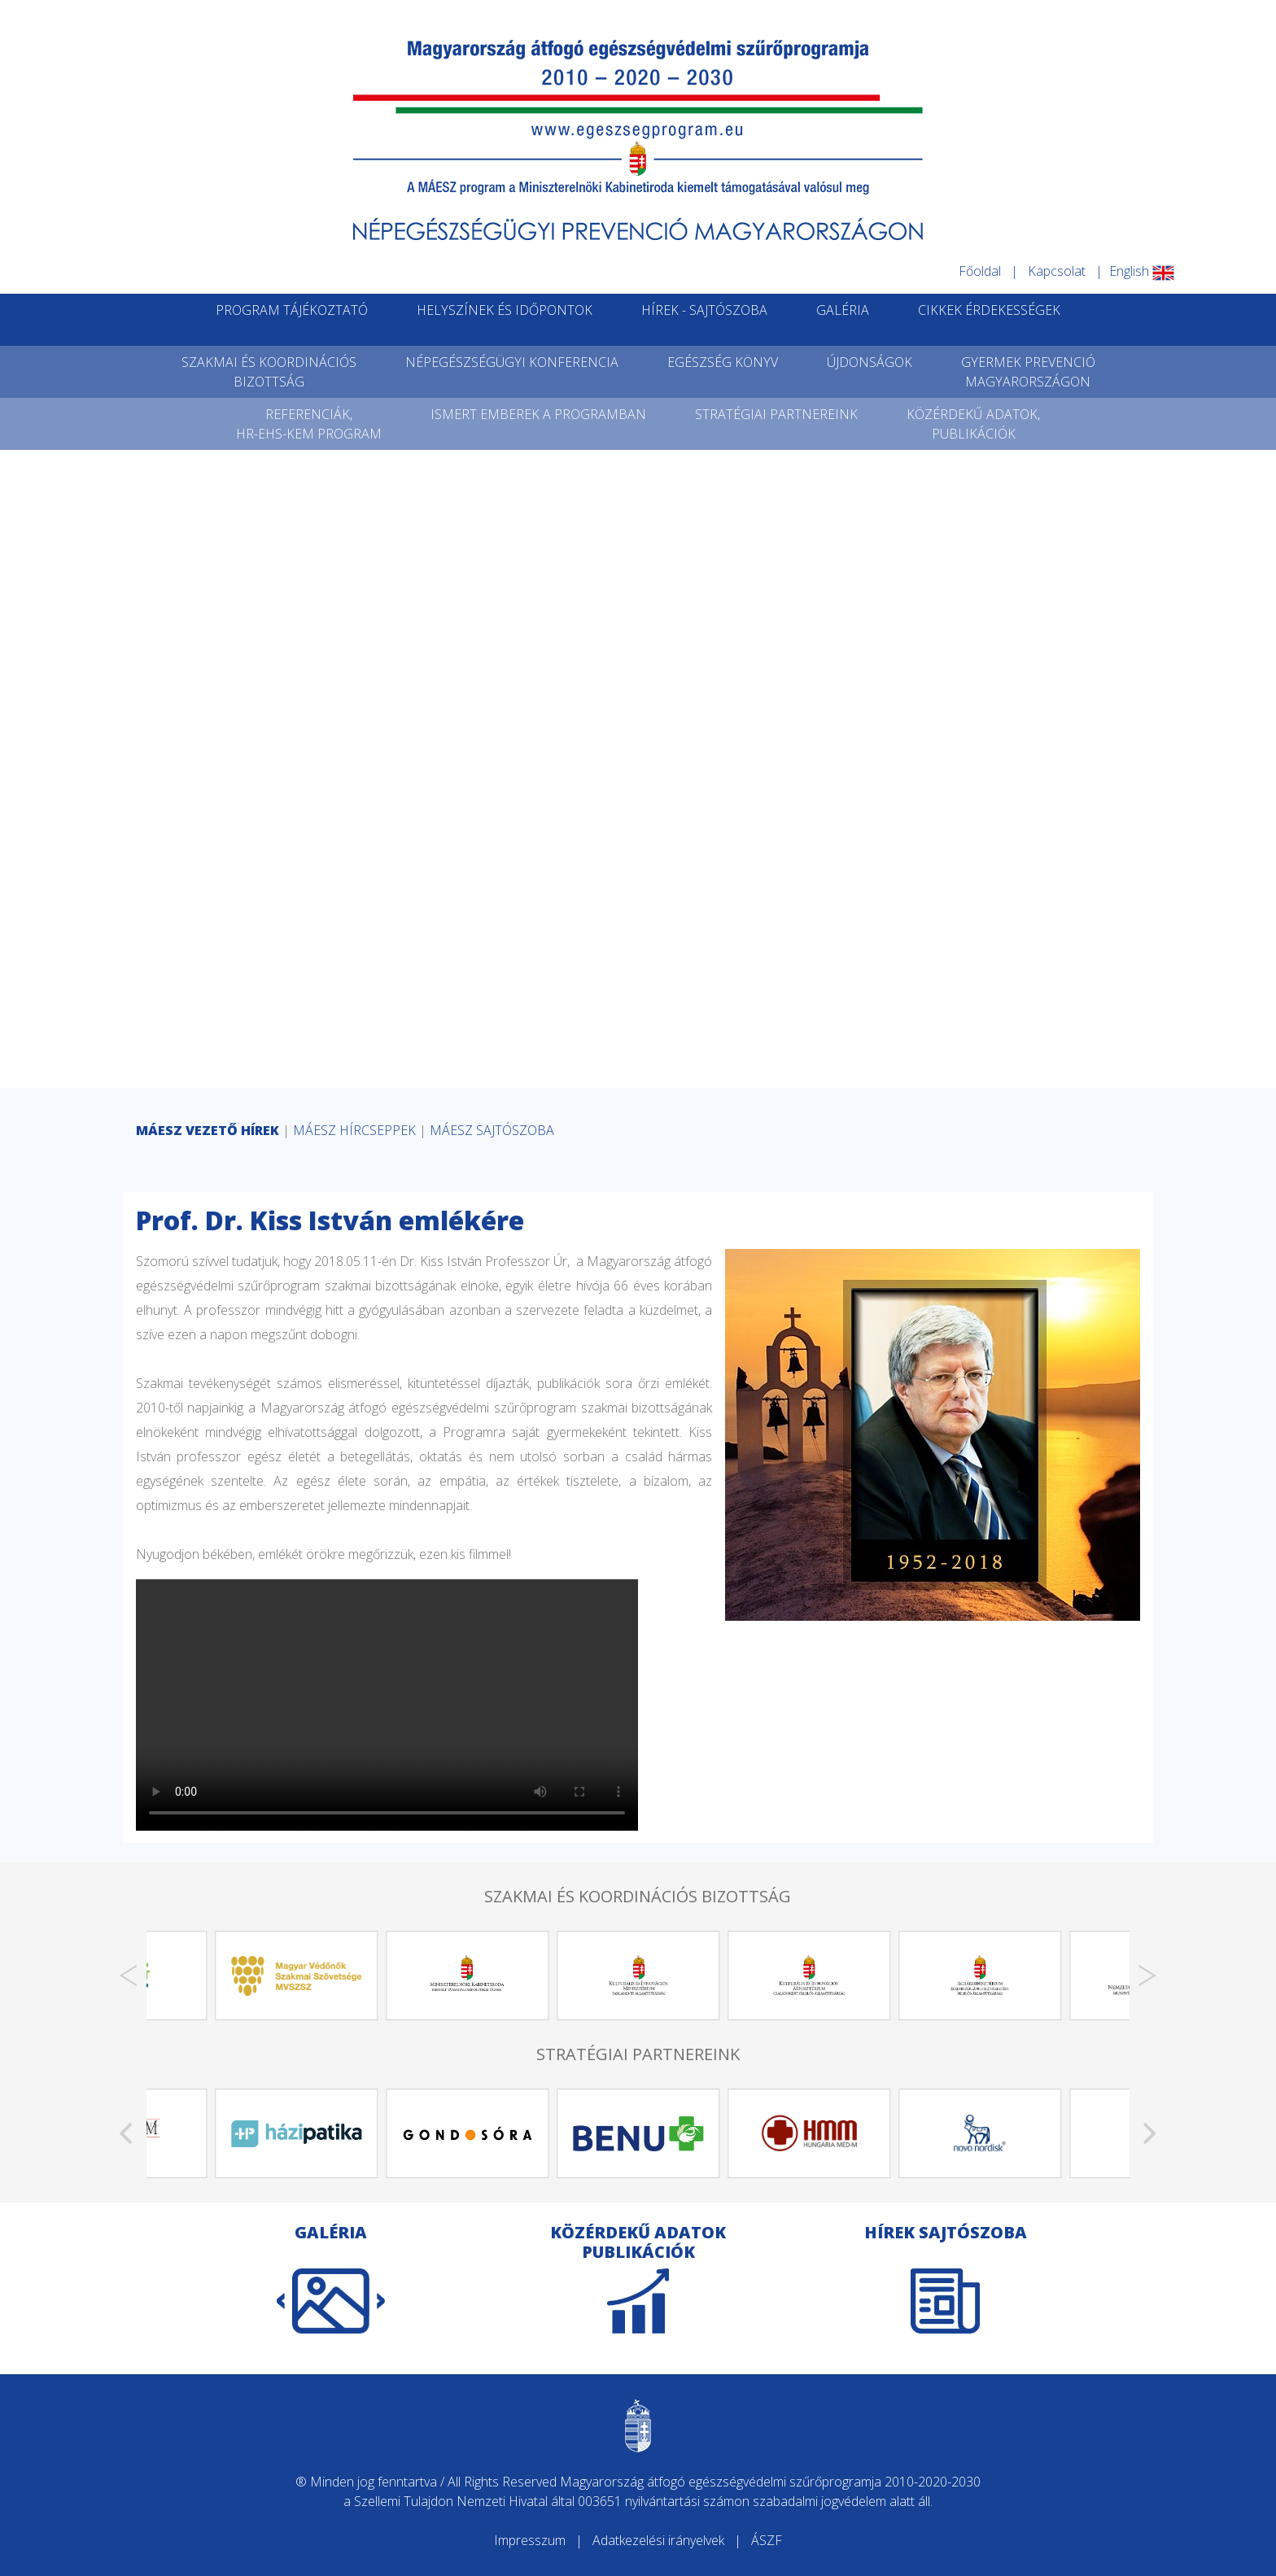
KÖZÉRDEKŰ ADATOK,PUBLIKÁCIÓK (973, 424)
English (1141, 271)
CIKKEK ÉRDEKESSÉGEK (989, 310)
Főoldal (980, 271)
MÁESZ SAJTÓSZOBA (492, 1130)
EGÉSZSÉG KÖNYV (722, 362)
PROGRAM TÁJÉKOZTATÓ (292, 310)
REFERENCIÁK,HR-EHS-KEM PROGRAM (309, 424)
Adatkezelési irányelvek (658, 2540)
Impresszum (530, 2540)
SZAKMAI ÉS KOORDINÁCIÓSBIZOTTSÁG (268, 372)
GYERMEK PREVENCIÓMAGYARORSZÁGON (1028, 372)
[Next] (1147, 1975)
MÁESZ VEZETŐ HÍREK (207, 1130)
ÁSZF (766, 2540)
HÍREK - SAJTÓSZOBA (704, 310)
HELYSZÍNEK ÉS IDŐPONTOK (504, 310)
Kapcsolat (1057, 271)
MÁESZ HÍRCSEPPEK (354, 1130)
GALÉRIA (842, 310)
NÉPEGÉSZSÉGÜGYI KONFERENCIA (511, 362)
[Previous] (128, 1975)
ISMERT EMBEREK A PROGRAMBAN (538, 414)
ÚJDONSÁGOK (869, 362)
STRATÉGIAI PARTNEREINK (776, 414)
